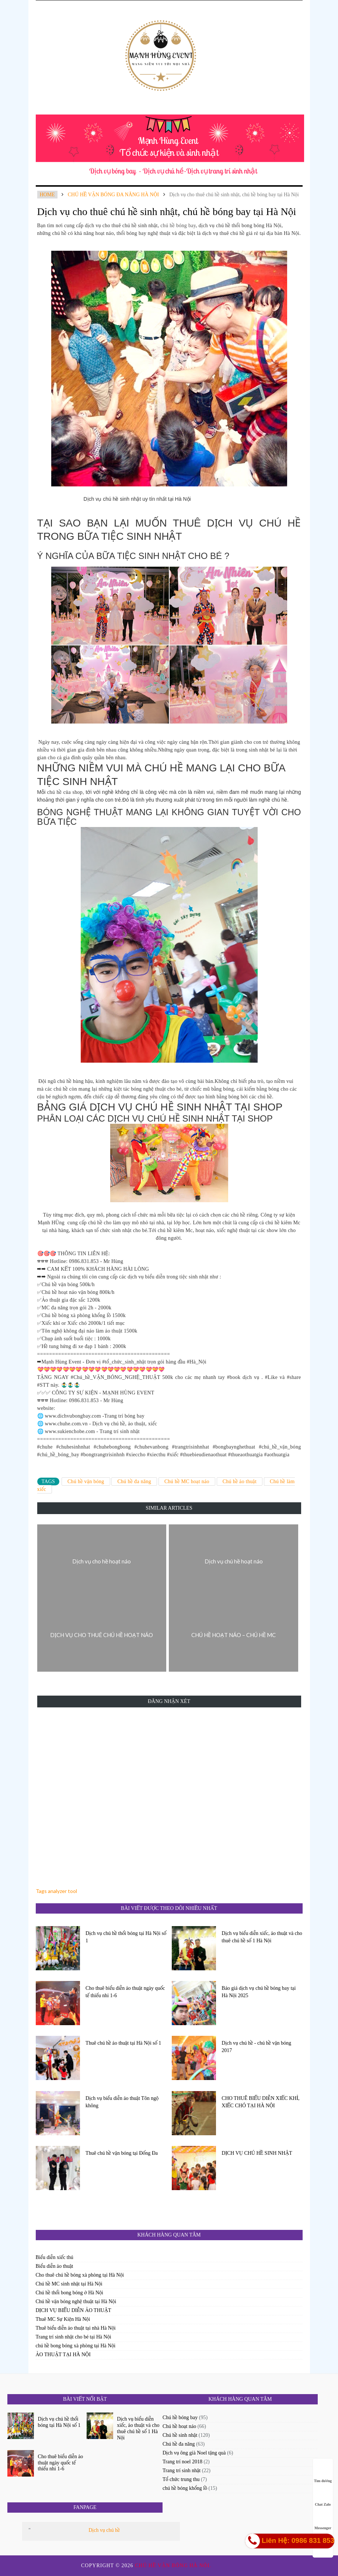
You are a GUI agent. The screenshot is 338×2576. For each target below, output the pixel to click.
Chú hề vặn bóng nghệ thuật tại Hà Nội (76, 2301)
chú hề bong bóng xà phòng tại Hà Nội (76, 2345)
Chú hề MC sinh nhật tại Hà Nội (69, 2284)
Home (47, 194)
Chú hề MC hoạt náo (186, 1481)
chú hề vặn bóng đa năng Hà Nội (113, 194)
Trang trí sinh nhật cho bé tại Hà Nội (73, 2337)
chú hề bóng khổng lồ (185, 2488)
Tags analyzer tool (56, 1891)
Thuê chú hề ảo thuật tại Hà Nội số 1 (123, 2043)
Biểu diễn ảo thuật (54, 2266)
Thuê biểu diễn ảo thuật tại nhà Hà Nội (76, 2328)
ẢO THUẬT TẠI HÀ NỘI (63, 2354)
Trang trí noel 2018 (182, 2461)
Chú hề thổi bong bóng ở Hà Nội (69, 2292)
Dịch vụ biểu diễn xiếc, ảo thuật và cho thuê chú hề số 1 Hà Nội (262, 1937)
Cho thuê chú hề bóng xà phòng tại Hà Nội (80, 2275)
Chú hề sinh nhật (180, 2435)
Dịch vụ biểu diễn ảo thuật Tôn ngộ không (122, 2101)
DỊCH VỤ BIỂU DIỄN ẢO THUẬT (73, 2310)
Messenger (322, 2521)
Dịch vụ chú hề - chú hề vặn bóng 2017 (256, 2046)
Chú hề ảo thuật (240, 1481)
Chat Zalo (323, 2497)
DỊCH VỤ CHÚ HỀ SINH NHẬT (257, 2153)
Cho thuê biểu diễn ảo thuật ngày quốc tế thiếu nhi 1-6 (125, 1991)
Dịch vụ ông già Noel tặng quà (194, 2453)
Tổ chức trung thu (181, 2479)
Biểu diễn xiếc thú (54, 2257)
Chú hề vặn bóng (85, 1481)
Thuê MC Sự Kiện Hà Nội (63, 2319)
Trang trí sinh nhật (182, 2470)
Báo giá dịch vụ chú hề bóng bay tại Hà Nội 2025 (259, 1991)
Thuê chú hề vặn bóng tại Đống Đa (122, 2153)
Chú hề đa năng (134, 1481)
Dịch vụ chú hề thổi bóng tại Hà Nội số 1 (126, 1937)
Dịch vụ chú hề (104, 2530)
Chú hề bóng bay (180, 2417)
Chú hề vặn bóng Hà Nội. (174, 2565)
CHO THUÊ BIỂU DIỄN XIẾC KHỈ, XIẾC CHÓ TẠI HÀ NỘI (260, 2101)
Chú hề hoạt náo (179, 2426)
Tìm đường (323, 2474)
